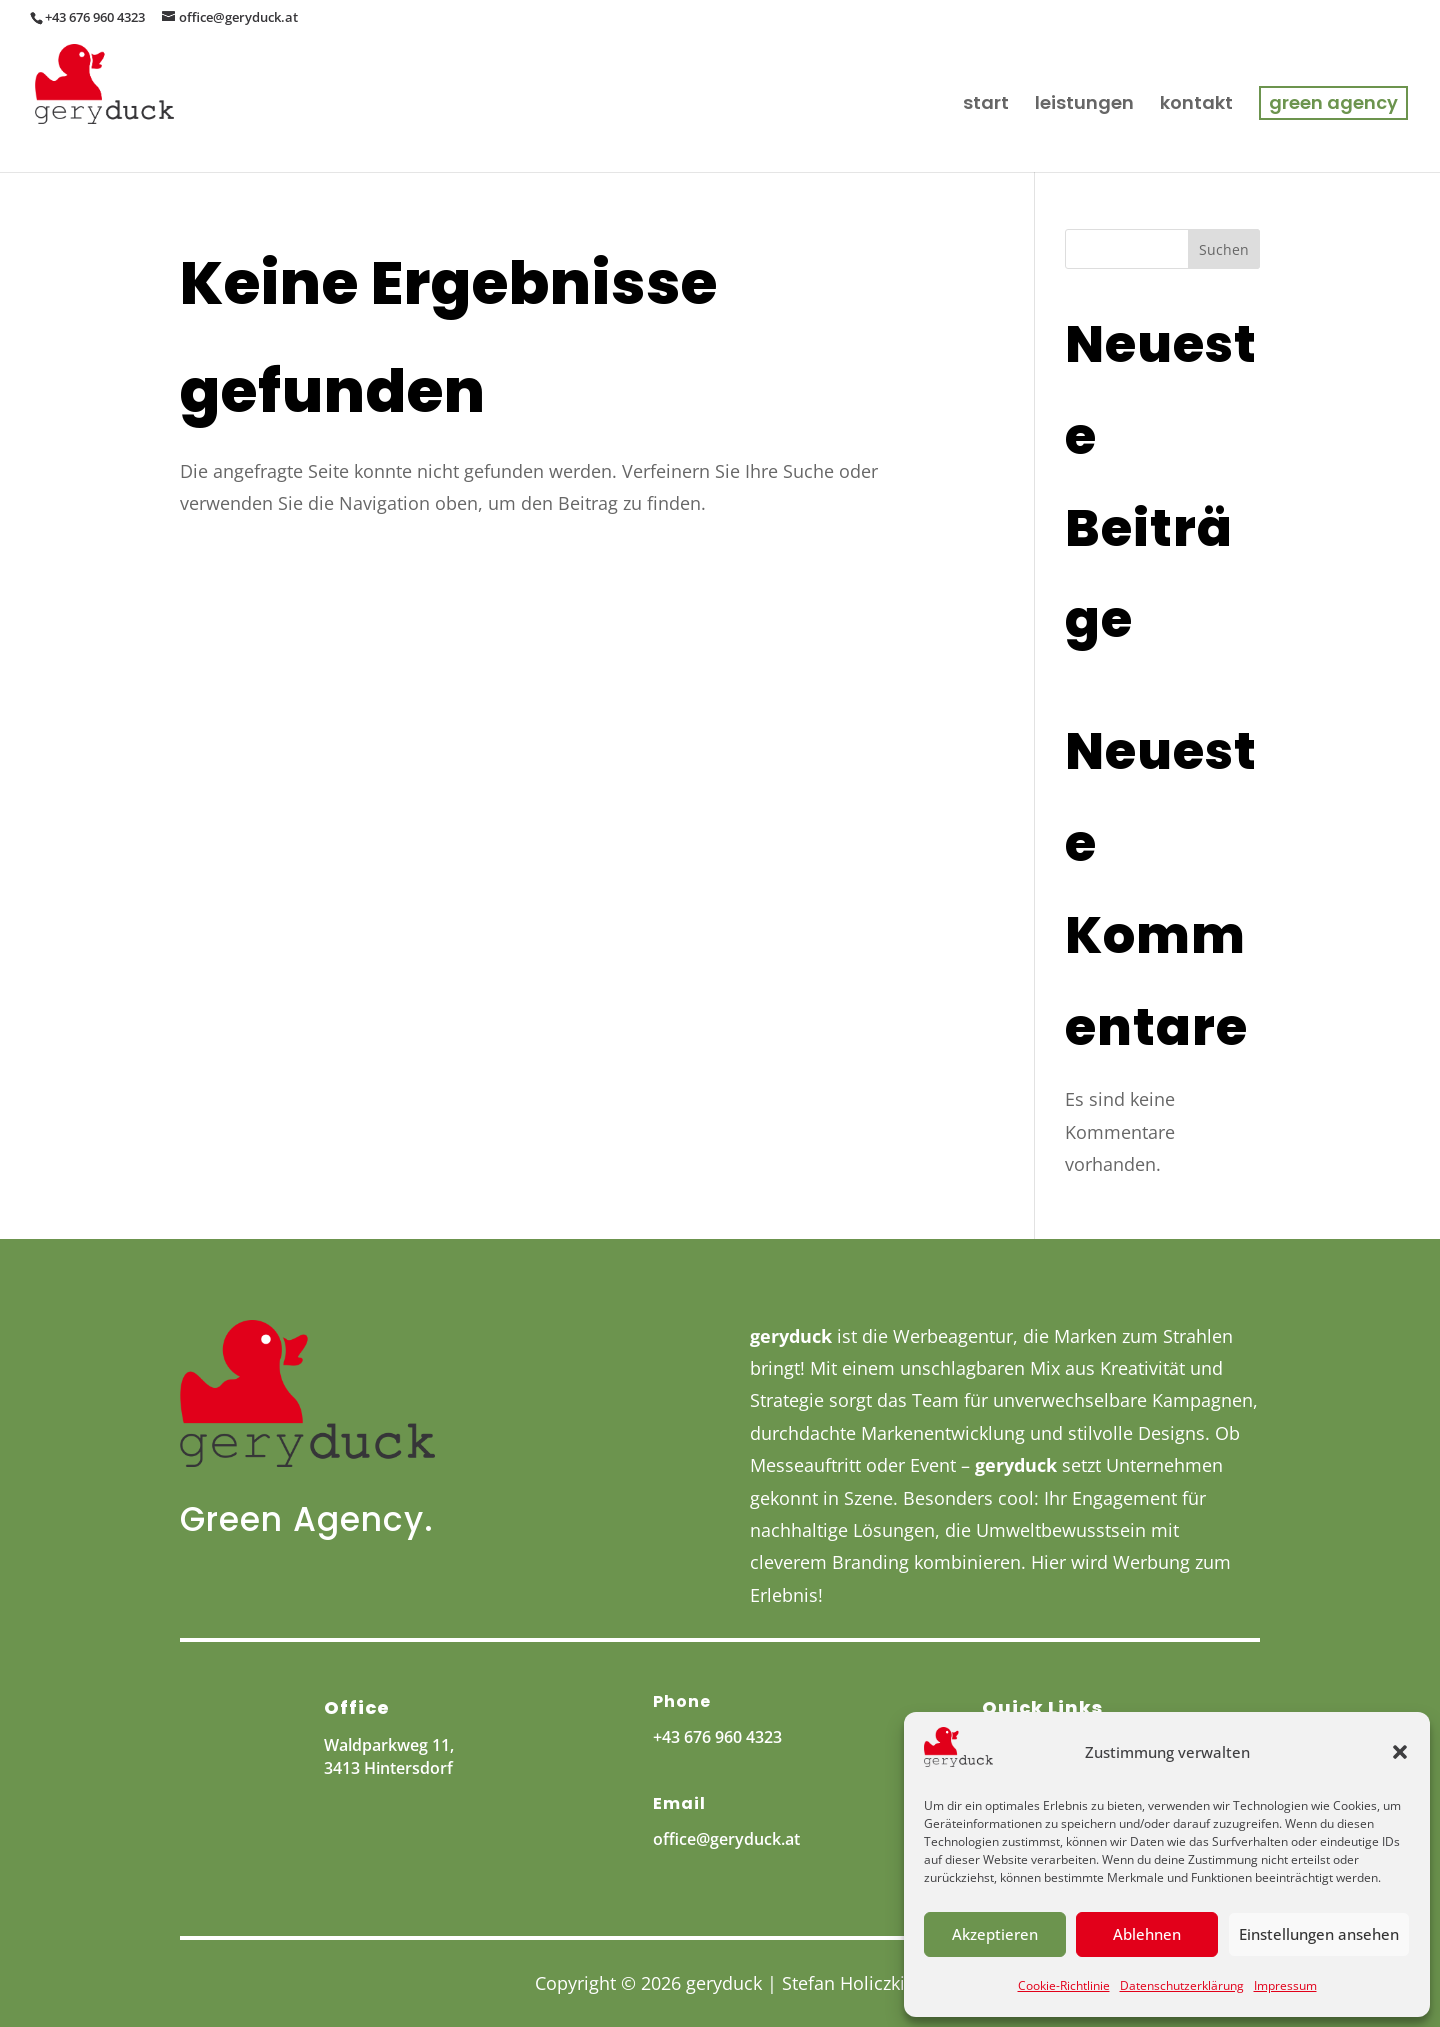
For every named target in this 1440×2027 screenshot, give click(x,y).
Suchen (1224, 249)
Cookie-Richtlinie (1064, 1985)
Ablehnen (1147, 1934)
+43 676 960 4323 (717, 1737)
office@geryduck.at (726, 1839)
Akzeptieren (995, 1934)
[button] (1400, 1752)
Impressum (1285, 1985)
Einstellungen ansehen (1319, 1934)
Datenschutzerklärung (1182, 1985)
